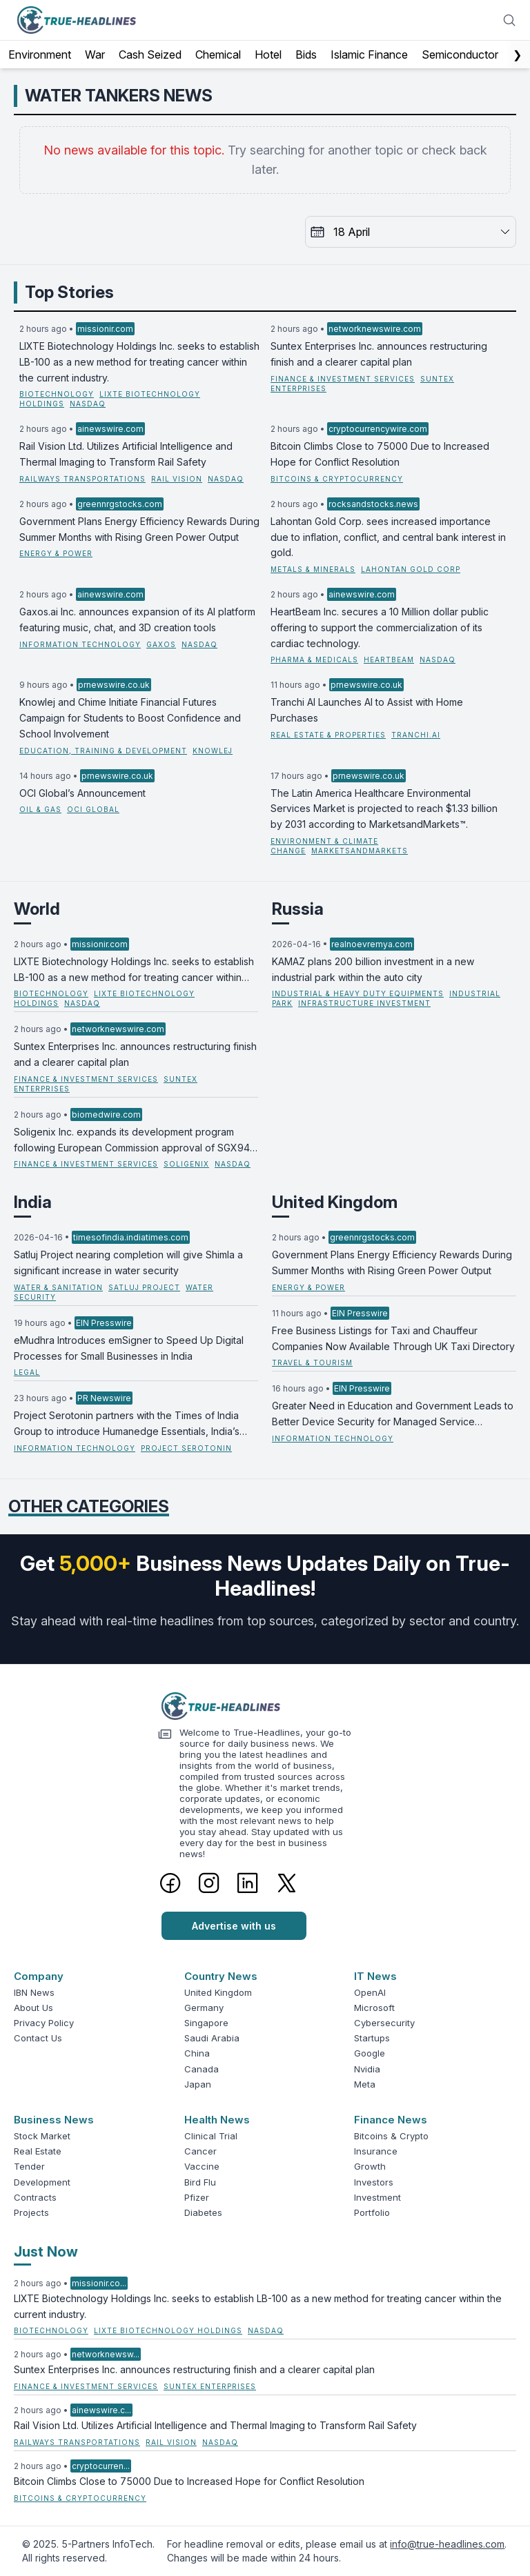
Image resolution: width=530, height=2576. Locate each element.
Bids (306, 54)
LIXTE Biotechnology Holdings (168, 2330)
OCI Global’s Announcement (82, 793)
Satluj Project (144, 1287)
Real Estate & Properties (328, 735)
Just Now (46, 2251)
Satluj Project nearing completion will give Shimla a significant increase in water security (128, 1262)
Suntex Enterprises (210, 2386)
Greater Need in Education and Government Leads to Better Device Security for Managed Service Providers (392, 1415)
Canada (201, 2068)
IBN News (34, 1992)
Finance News (390, 2119)
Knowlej (213, 750)
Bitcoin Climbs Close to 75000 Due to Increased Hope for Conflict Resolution (380, 454)
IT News (375, 1976)
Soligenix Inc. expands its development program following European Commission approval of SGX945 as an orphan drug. (135, 1141)
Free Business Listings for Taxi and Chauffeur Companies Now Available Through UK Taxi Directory (393, 1338)
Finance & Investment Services (343, 379)
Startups (372, 2037)
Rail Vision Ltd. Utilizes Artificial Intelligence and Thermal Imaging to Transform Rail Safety (126, 454)
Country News (220, 1976)
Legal (27, 1372)
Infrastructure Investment (364, 1003)
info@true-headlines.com (447, 2544)
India (33, 1202)
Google (369, 2053)
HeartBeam (389, 659)
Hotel (268, 54)
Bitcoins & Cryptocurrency (337, 479)
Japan (197, 2084)
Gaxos (161, 644)
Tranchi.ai (415, 735)
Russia (298, 909)
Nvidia (367, 2068)
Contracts (35, 2197)
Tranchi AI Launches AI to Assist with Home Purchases (367, 710)
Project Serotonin (186, 1448)
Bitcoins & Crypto (391, 2135)
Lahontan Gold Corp (410, 569)
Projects (31, 2212)
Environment (39, 54)
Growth (370, 2166)
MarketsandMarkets (359, 850)
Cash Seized (150, 54)
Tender (29, 2166)
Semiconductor (460, 54)
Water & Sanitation (58, 1287)
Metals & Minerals (313, 569)
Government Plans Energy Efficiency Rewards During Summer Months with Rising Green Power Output (139, 529)
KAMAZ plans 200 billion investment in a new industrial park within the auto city (373, 969)
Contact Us (38, 2037)
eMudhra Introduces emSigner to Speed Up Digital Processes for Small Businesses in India (129, 1348)
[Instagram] (209, 1882)
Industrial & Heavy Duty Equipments (358, 993)
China (197, 2053)
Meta (364, 2084)
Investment (377, 2197)
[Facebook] (170, 1882)
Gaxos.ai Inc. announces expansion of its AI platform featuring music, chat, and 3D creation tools (137, 619)
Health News (217, 2119)
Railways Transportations (82, 479)
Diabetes (203, 2212)
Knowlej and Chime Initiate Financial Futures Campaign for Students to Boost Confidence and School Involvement (130, 718)
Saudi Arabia (211, 2037)
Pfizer (196, 2197)
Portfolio (372, 2212)
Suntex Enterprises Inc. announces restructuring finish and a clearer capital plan (379, 354)
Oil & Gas (40, 809)
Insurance (376, 2151)
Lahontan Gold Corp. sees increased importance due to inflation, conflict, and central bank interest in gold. (388, 537)
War (95, 54)
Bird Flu (200, 2182)
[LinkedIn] (247, 1882)
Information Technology (80, 644)
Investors (373, 2182)
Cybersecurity (384, 2022)
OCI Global (93, 809)
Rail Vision (176, 479)
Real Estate (37, 2151)
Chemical (218, 54)
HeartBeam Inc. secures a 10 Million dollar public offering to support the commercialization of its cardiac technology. (380, 627)
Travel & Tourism (312, 1362)
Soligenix (186, 1164)
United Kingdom (335, 1202)
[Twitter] (287, 1882)
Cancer (200, 2151)
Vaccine (201, 2166)
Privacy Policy (44, 2022)
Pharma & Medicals (314, 659)
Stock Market (42, 2135)
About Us (33, 2007)
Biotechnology (56, 394)
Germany (204, 2007)
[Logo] (265, 1706)
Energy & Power (55, 553)
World (37, 909)
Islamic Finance (369, 54)
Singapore (206, 2022)
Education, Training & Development (103, 750)
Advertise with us (234, 1926)
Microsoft (374, 2007)
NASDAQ (88, 403)
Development (42, 2182)
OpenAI (370, 1992)
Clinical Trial (210, 2135)
